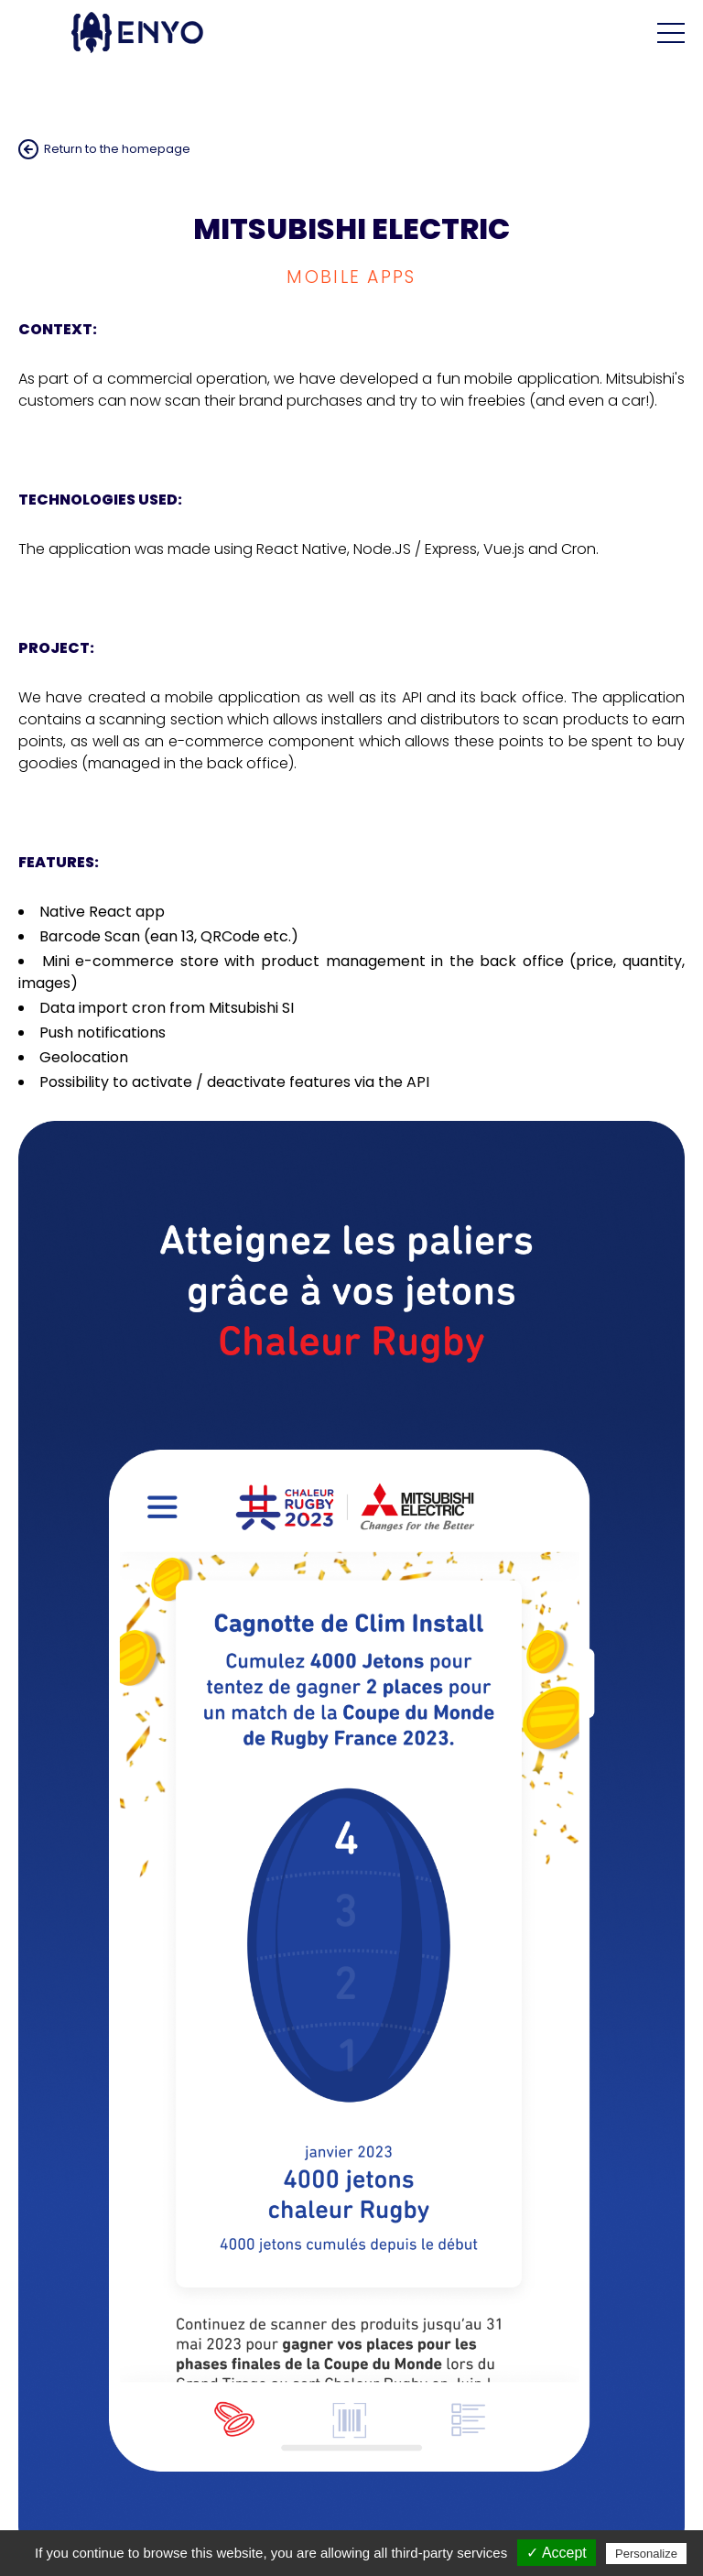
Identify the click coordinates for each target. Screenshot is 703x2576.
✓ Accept (556, 2552)
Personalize (646, 2553)
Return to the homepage (117, 149)
